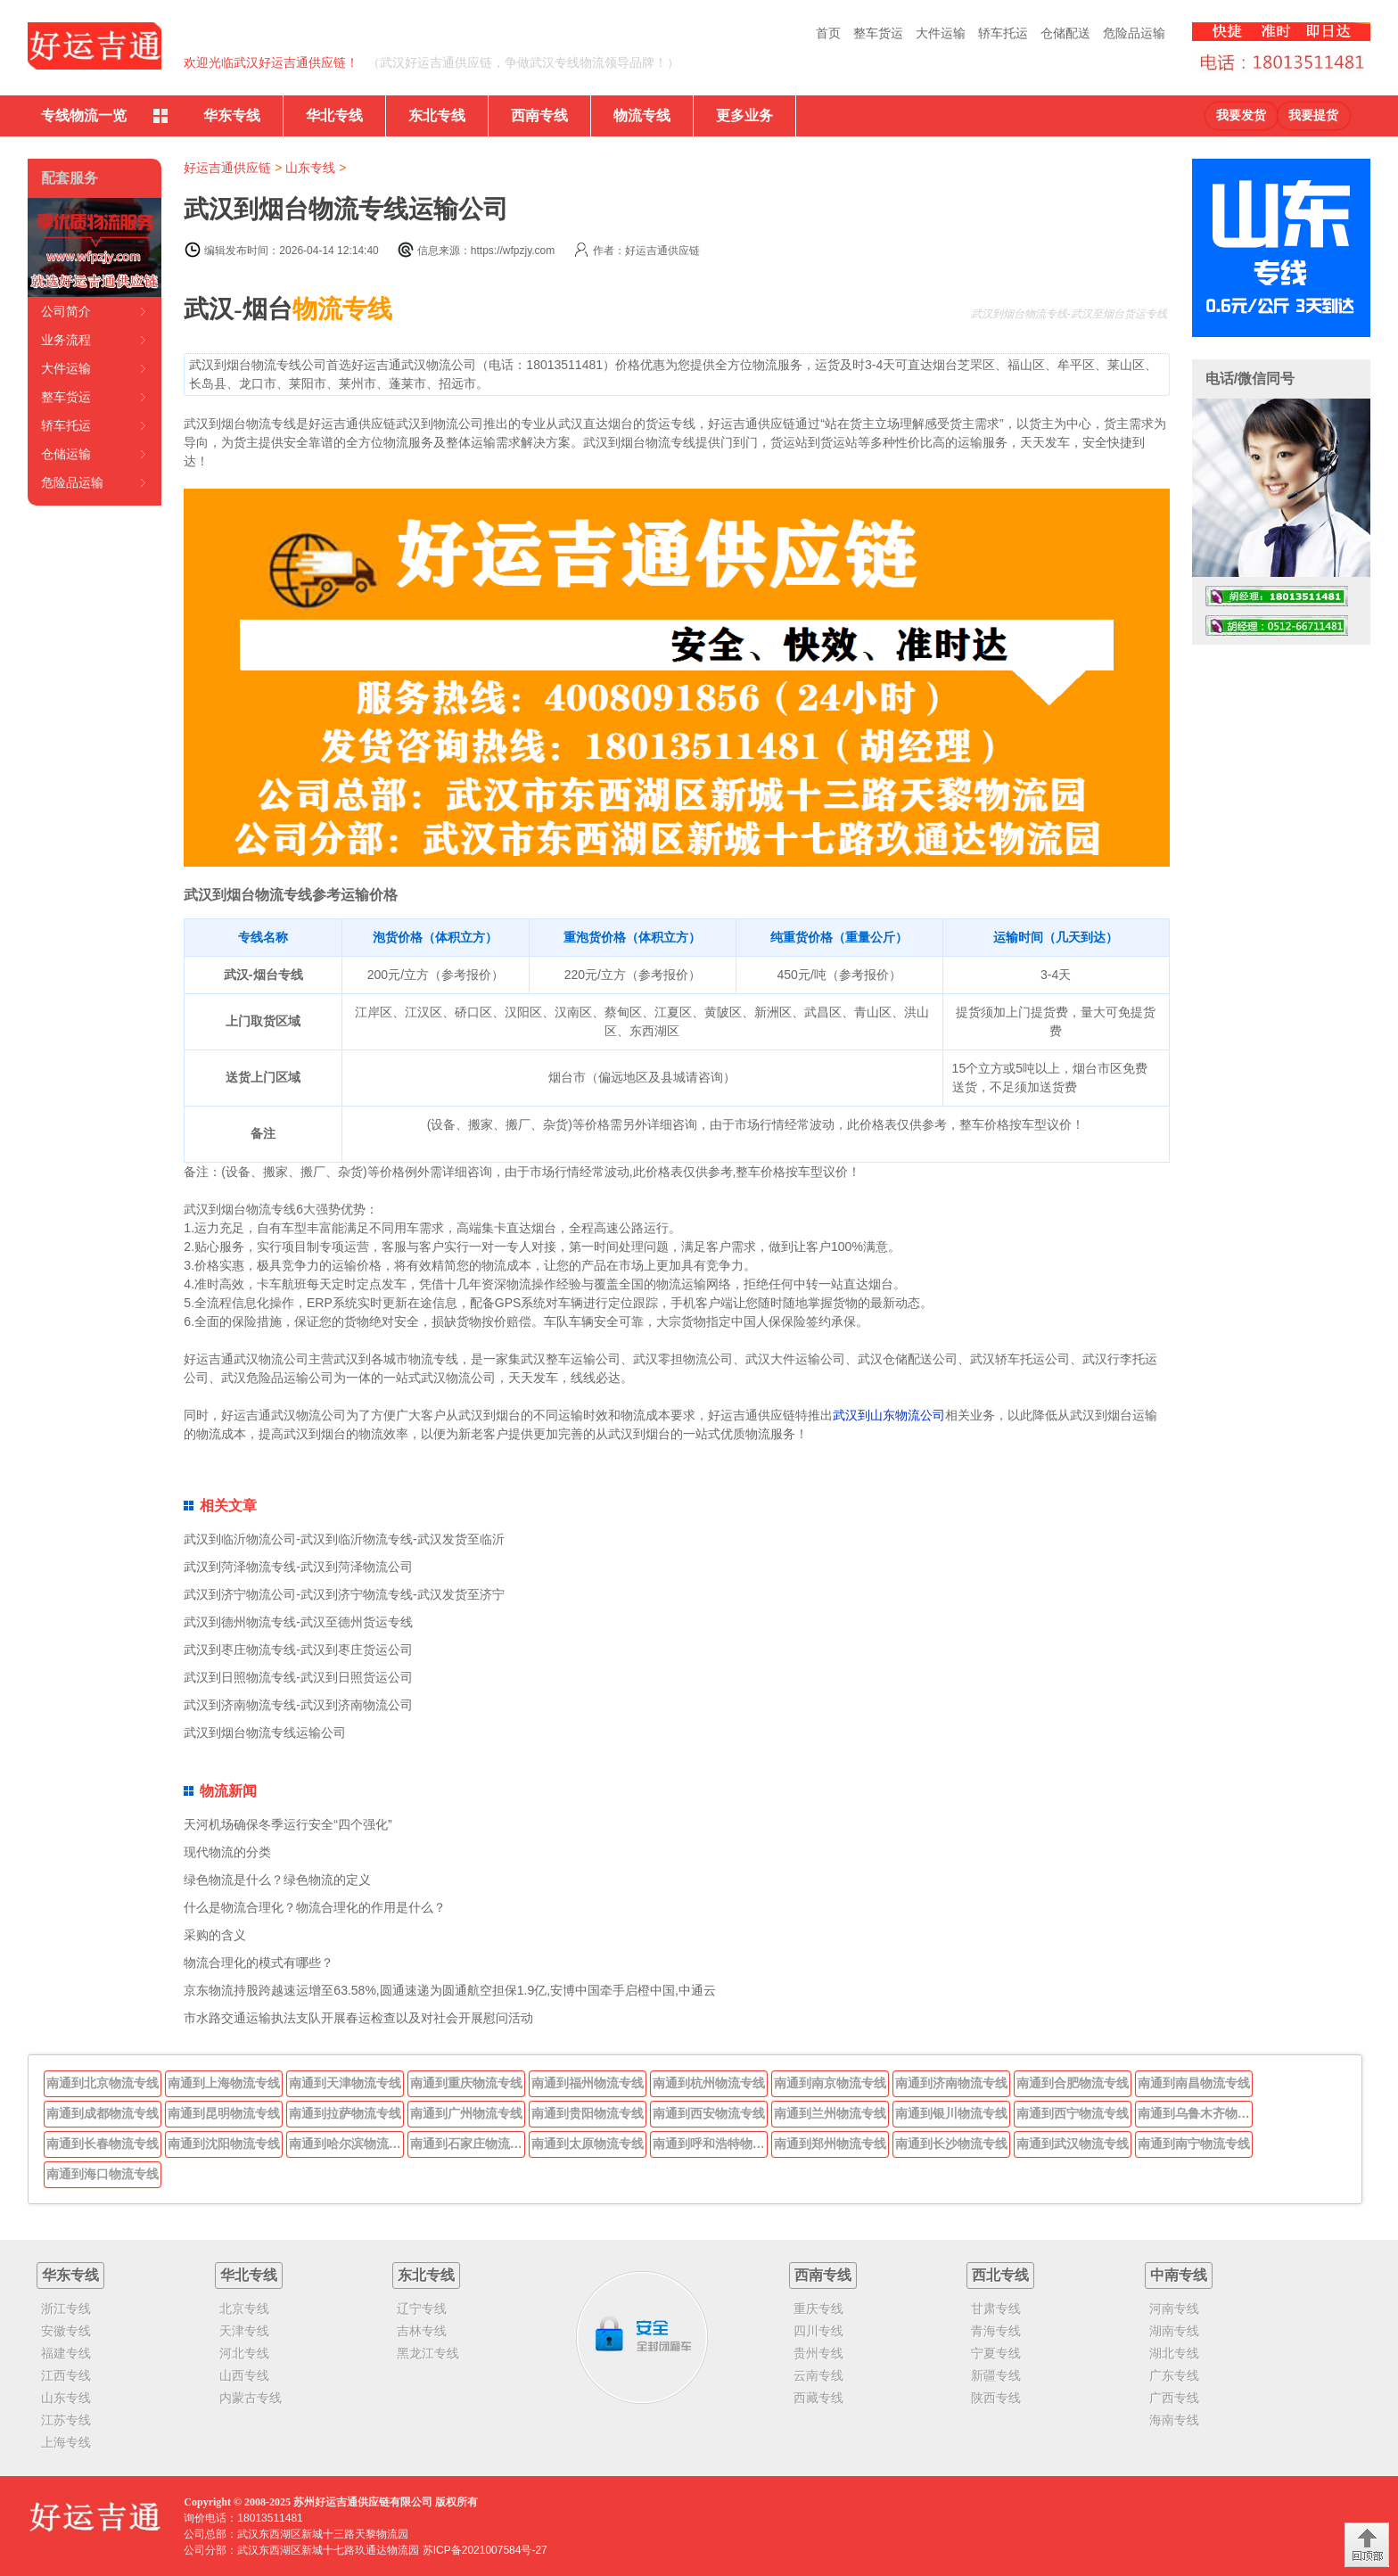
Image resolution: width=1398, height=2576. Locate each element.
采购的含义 (215, 1935)
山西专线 (244, 2375)
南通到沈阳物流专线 (224, 2143)
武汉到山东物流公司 (889, 1415)
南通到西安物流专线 (709, 2113)
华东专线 (231, 115)
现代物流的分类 (227, 1852)
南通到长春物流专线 (102, 2143)
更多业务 (744, 115)
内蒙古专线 (250, 2398)
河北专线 (244, 2353)
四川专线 (818, 2331)
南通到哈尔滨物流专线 (347, 2143)
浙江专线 (66, 2308)
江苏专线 (66, 2420)
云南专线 (818, 2375)
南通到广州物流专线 (466, 2113)
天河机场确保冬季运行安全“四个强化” (287, 1824)
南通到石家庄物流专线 (468, 2143)
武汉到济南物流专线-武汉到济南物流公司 (298, 1705)
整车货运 (878, 33)
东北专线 (436, 115)
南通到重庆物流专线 (466, 2083)
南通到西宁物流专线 (1072, 2113)
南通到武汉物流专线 (1072, 2143)
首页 (828, 33)
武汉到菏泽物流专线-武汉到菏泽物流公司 (298, 1567)
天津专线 (244, 2331)
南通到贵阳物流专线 (587, 2113)
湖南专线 (1174, 2331)
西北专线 (1000, 2275)
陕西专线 (996, 2398)
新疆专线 (996, 2375)
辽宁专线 (422, 2308)
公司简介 (66, 311)
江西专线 (66, 2375)
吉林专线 (422, 2331)
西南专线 (539, 115)
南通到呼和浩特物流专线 (711, 2143)
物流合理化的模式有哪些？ (258, 1962)
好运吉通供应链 (227, 167)
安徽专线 (66, 2331)
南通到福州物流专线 (587, 2083)
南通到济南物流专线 (951, 2083)
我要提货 (1313, 115)
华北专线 (334, 115)
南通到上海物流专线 (224, 2083)
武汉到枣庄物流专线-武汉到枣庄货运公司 (298, 1649)
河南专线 (1174, 2308)
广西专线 (1174, 2398)
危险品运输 (1134, 33)
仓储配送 (1065, 33)
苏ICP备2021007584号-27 (485, 2550)
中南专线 (1178, 2275)
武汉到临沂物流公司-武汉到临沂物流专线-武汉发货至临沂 (344, 1539)
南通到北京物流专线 (102, 2083)
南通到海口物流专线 (102, 2174)
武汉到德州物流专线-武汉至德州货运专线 (298, 1622)
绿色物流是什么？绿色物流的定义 (277, 1879)
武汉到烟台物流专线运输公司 (265, 1732)
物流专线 (641, 115)
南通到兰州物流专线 (830, 2113)
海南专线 (1174, 2420)
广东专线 (1174, 2375)
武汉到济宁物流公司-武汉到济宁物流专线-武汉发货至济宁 (344, 1594)
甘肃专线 (996, 2308)
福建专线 (66, 2353)
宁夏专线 (996, 2353)
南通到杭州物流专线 (709, 2083)
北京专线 (244, 2308)
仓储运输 (66, 454)
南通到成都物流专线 (102, 2113)
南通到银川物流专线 (951, 2113)
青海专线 (996, 2331)
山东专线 (310, 167)
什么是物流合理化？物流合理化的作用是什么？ (315, 1907)
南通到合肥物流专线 (1072, 2083)
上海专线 (66, 2442)
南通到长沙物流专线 (951, 2143)
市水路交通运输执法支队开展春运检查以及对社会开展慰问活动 (358, 2018)
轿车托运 (1003, 33)
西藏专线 (818, 2398)
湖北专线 (1174, 2353)
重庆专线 (818, 2308)
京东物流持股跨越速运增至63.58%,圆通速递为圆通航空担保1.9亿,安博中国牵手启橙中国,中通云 (450, 1990)
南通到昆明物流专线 (224, 2113)
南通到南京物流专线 (830, 2083)
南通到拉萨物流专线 (345, 2113)
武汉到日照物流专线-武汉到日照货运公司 (298, 1677)
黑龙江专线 (428, 2353)
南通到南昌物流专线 (1194, 2083)
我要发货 (1241, 115)
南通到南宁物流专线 (1194, 2143)
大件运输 (941, 33)
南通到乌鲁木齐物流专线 (1196, 2113)
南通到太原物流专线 (587, 2143)
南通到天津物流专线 (345, 2083)
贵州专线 (818, 2353)
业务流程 (66, 340)
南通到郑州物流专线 (830, 2143)
